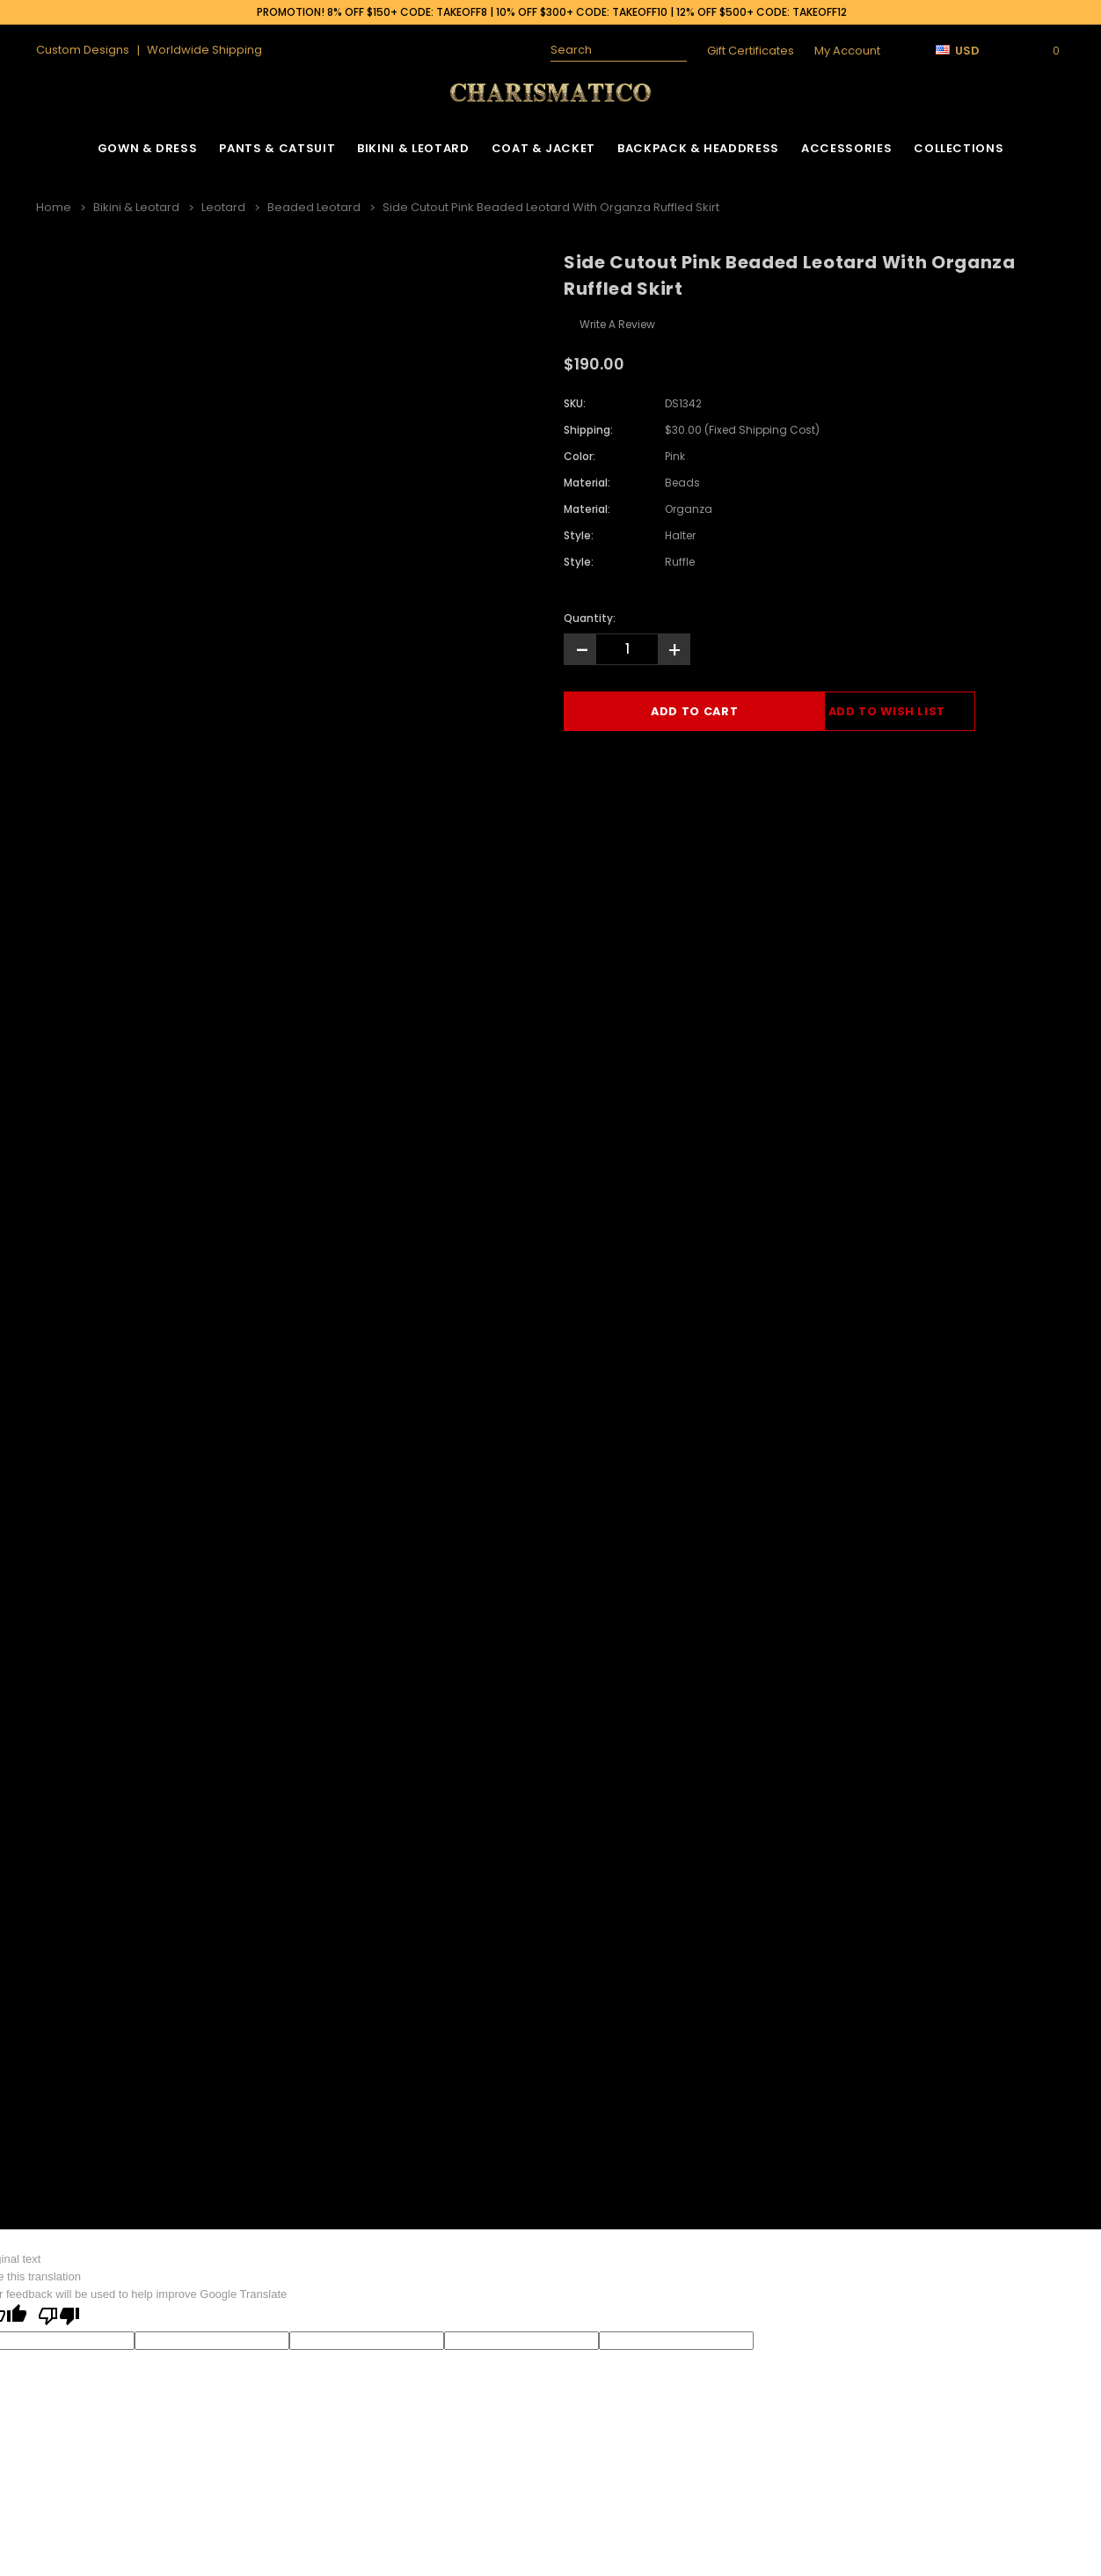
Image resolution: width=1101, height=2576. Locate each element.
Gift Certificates (750, 50)
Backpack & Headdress (698, 148)
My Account (847, 50)
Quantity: (590, 617)
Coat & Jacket (543, 148)
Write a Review (617, 323)
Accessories (846, 148)
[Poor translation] (59, 2316)
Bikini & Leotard (413, 148)
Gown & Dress (148, 148)
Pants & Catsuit (277, 148)
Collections (958, 148)
